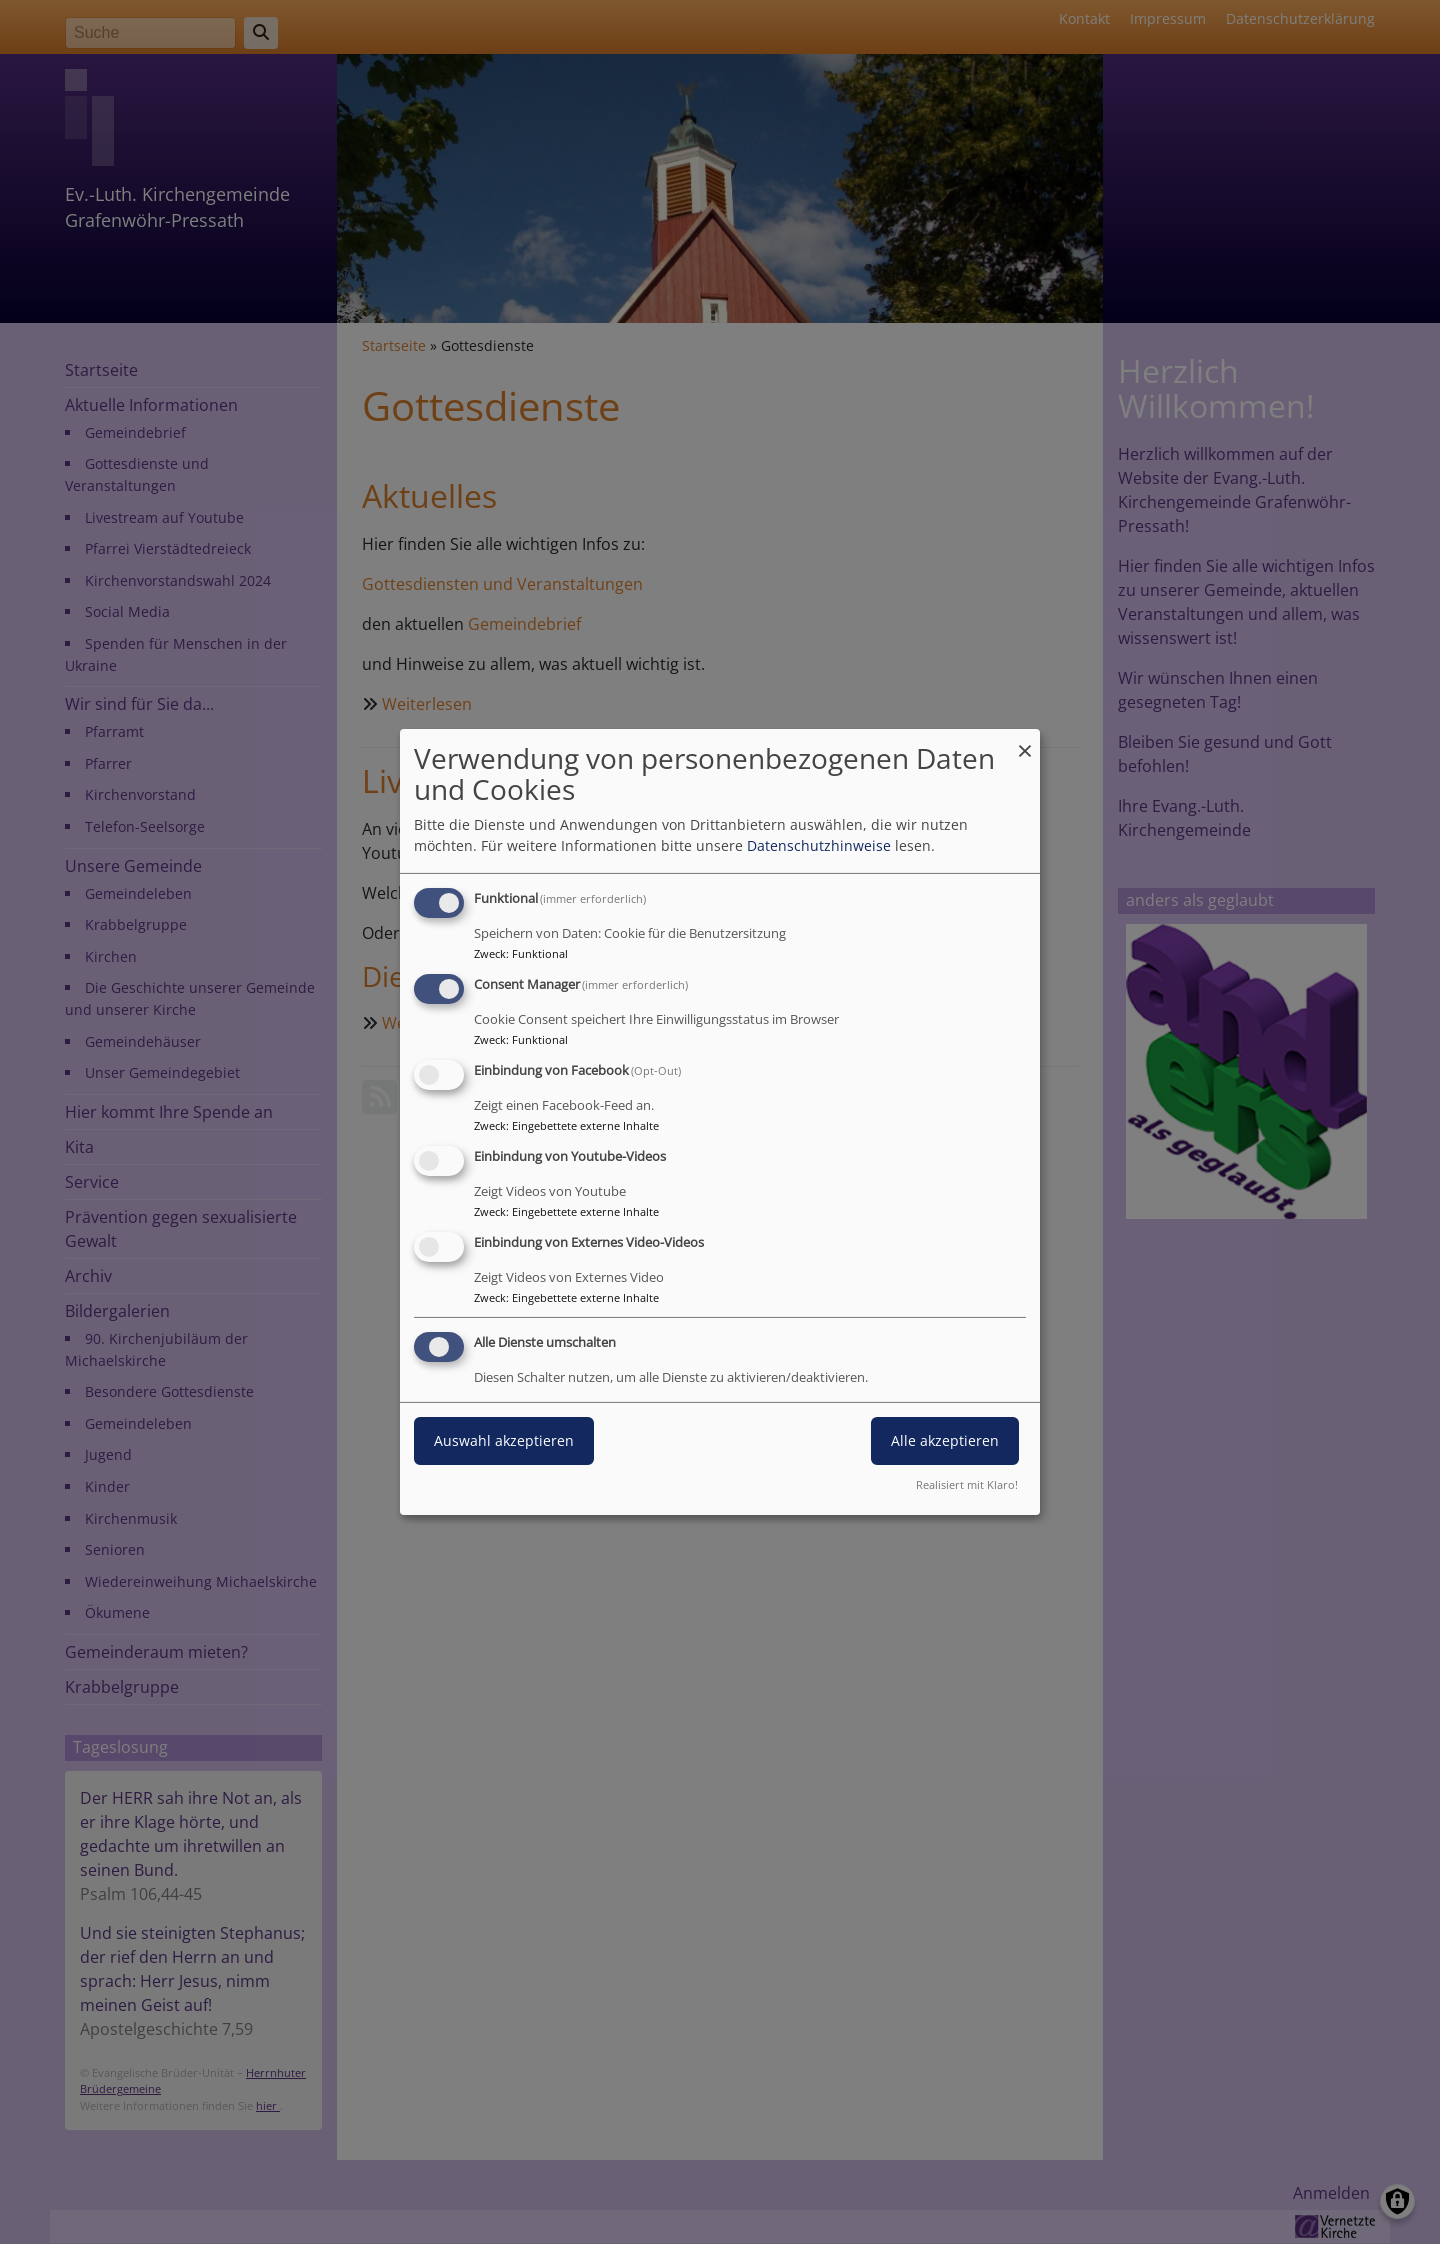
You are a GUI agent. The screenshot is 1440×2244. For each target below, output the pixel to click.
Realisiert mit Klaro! (967, 1484)
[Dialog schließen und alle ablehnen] (1025, 741)
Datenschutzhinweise (819, 845)
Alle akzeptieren (945, 1440)
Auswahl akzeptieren (504, 1440)
